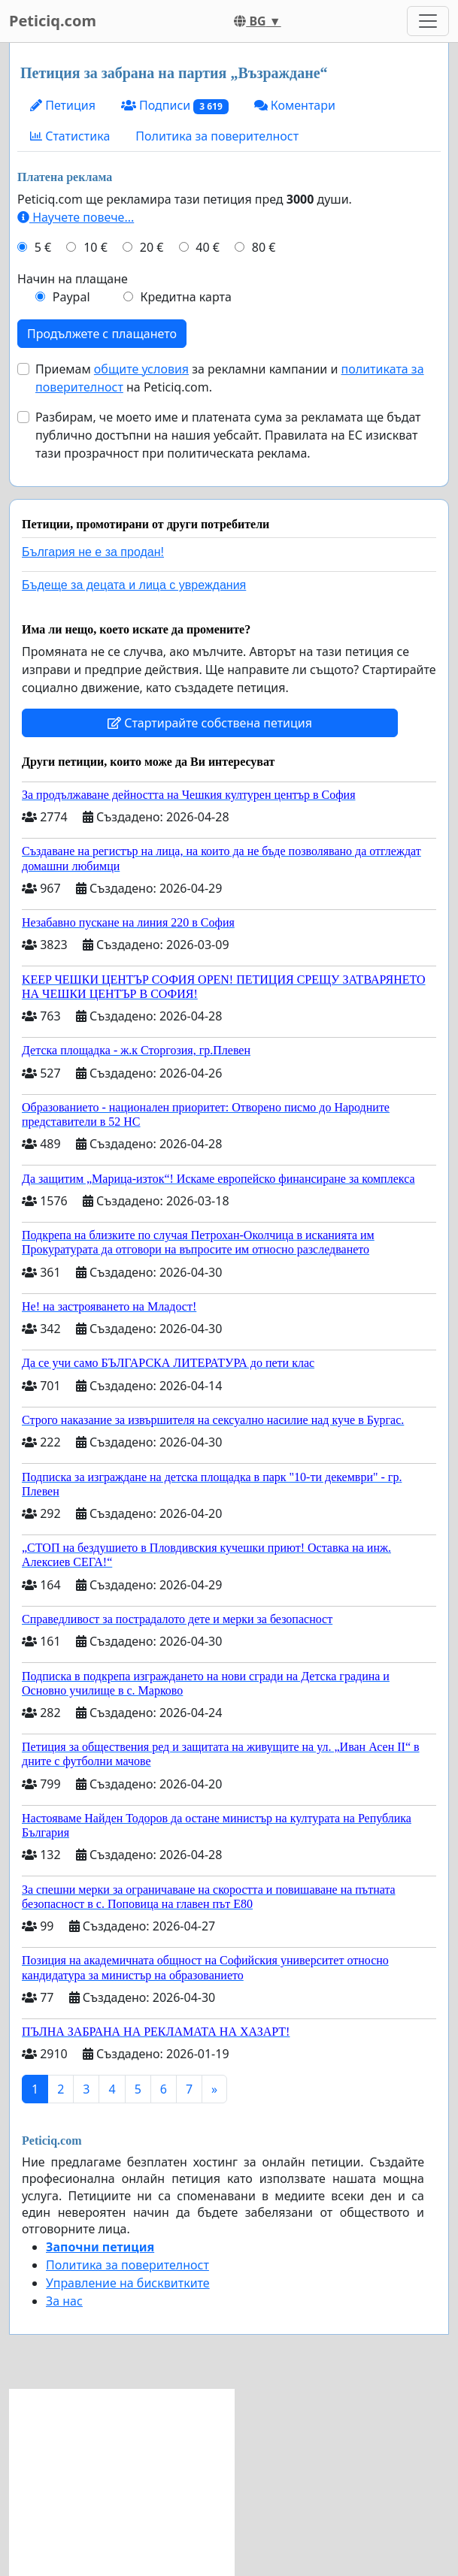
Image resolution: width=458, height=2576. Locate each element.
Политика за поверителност (217, 136)
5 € (43, 247)
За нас (64, 2301)
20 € (152, 247)
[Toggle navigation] (428, 21)
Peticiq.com (52, 21)
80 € (264, 247)
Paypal (71, 297)
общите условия (141, 369)
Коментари (294, 105)
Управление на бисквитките (128, 2283)
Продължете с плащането (102, 333)
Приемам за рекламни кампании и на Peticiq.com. (229, 378)
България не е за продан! (93, 552)
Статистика (70, 136)
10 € (95, 247)
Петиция (63, 105)
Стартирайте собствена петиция (210, 723)
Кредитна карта (185, 297)
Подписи (175, 105)
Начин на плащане (72, 279)
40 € (208, 247)
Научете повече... (75, 217)
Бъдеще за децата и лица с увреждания (134, 585)
